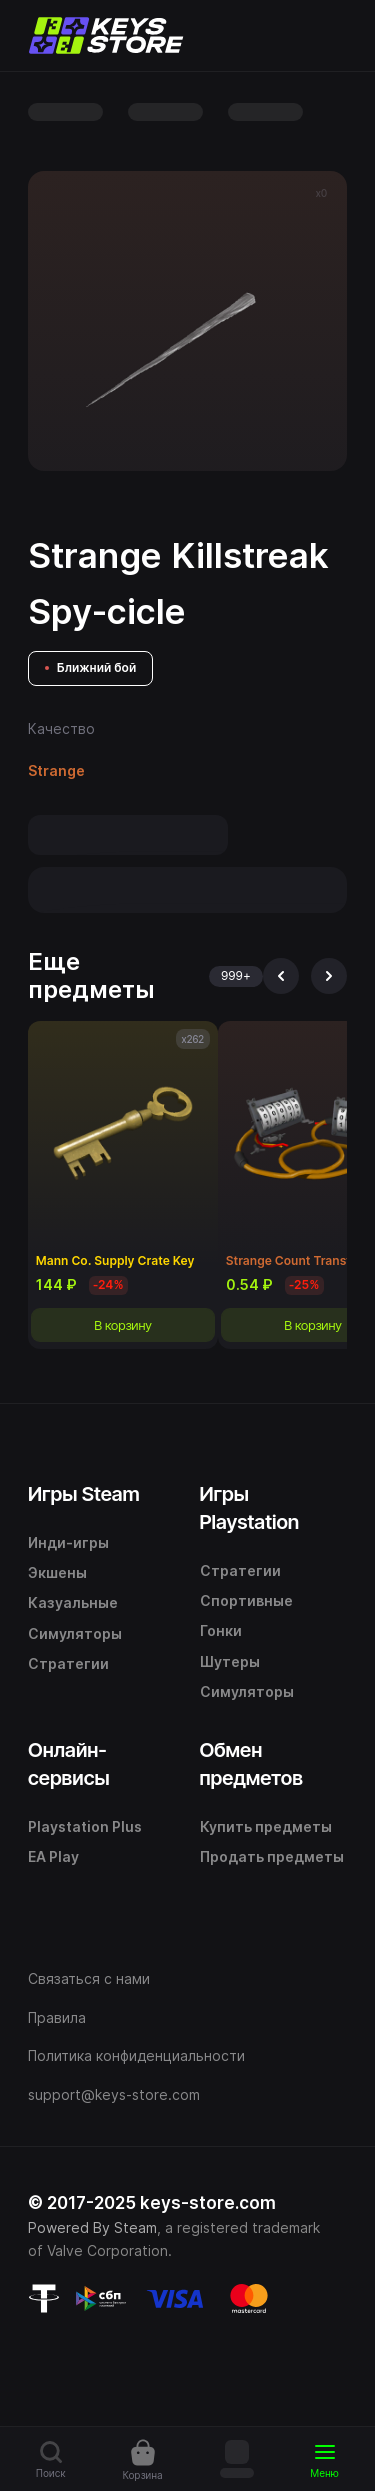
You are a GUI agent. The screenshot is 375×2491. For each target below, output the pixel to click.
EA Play (53, 1856)
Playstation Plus (85, 1826)
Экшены (57, 1572)
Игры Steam (84, 1494)
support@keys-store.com (114, 2094)
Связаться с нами (89, 1978)
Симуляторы (75, 1633)
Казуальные (73, 1602)
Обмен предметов (251, 1764)
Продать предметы (272, 1856)
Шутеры (230, 1661)
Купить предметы (266, 1826)
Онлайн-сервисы (69, 1764)
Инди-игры (68, 1542)
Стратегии (68, 1663)
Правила (57, 2017)
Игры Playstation (250, 1508)
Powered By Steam (92, 2227)
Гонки (221, 1630)
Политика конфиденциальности (136, 2055)
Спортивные (246, 1600)
